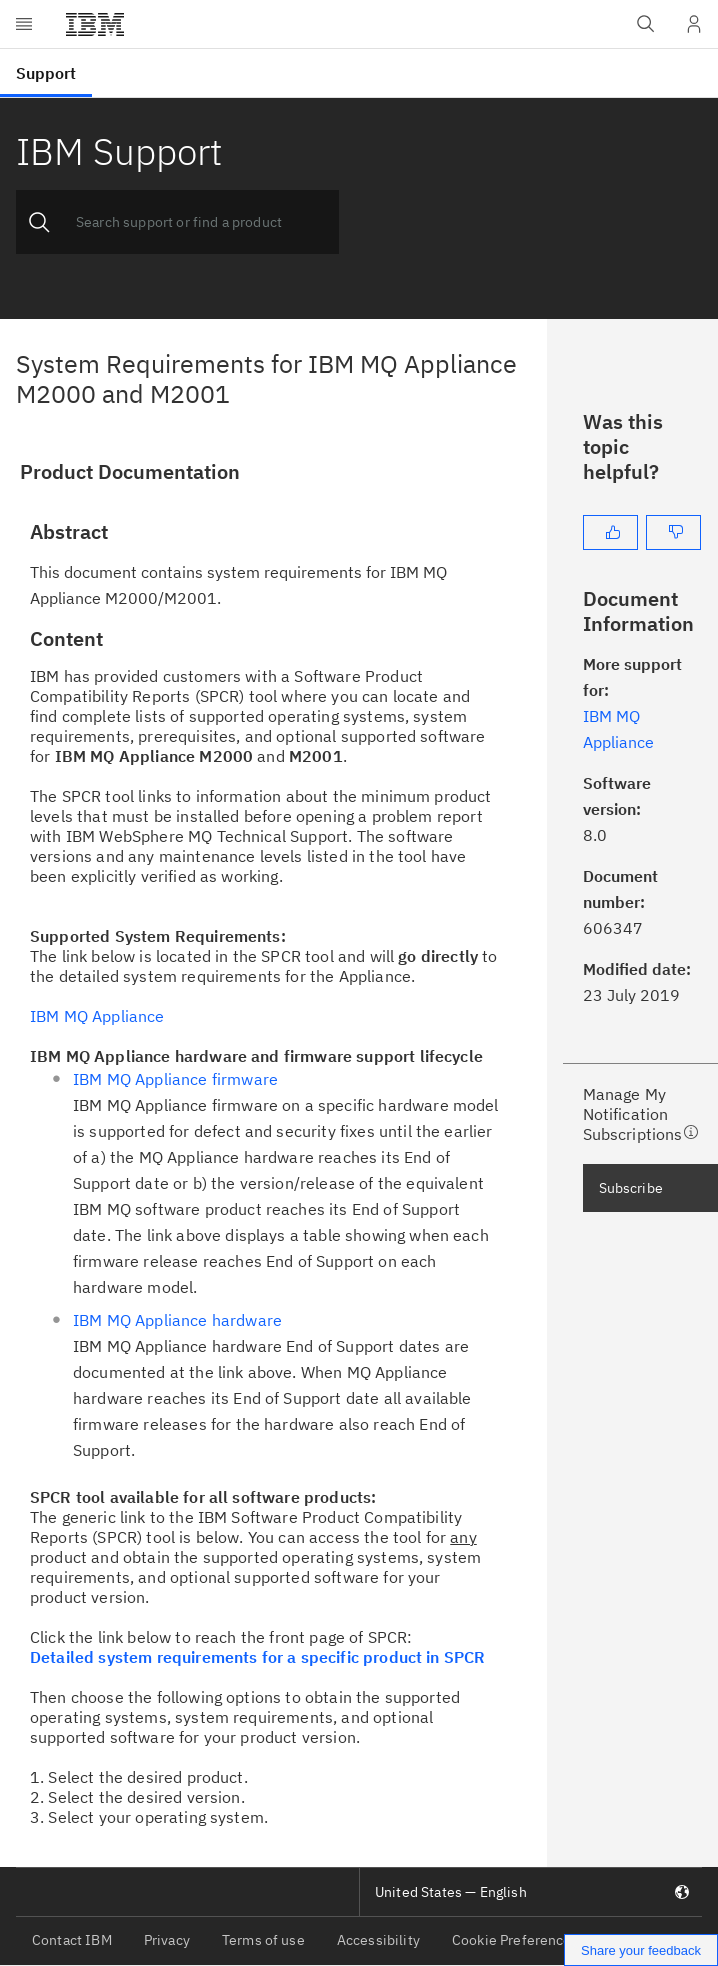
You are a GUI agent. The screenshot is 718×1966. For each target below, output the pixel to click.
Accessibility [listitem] (378, 1940)
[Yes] (610, 532)
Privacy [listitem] (167, 1940)
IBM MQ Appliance (97, 1016)
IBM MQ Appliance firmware (175, 1079)
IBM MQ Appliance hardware (177, 1320)
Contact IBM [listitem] (72, 1940)
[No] (673, 532)
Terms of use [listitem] (263, 1940)
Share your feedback (641, 1950)
